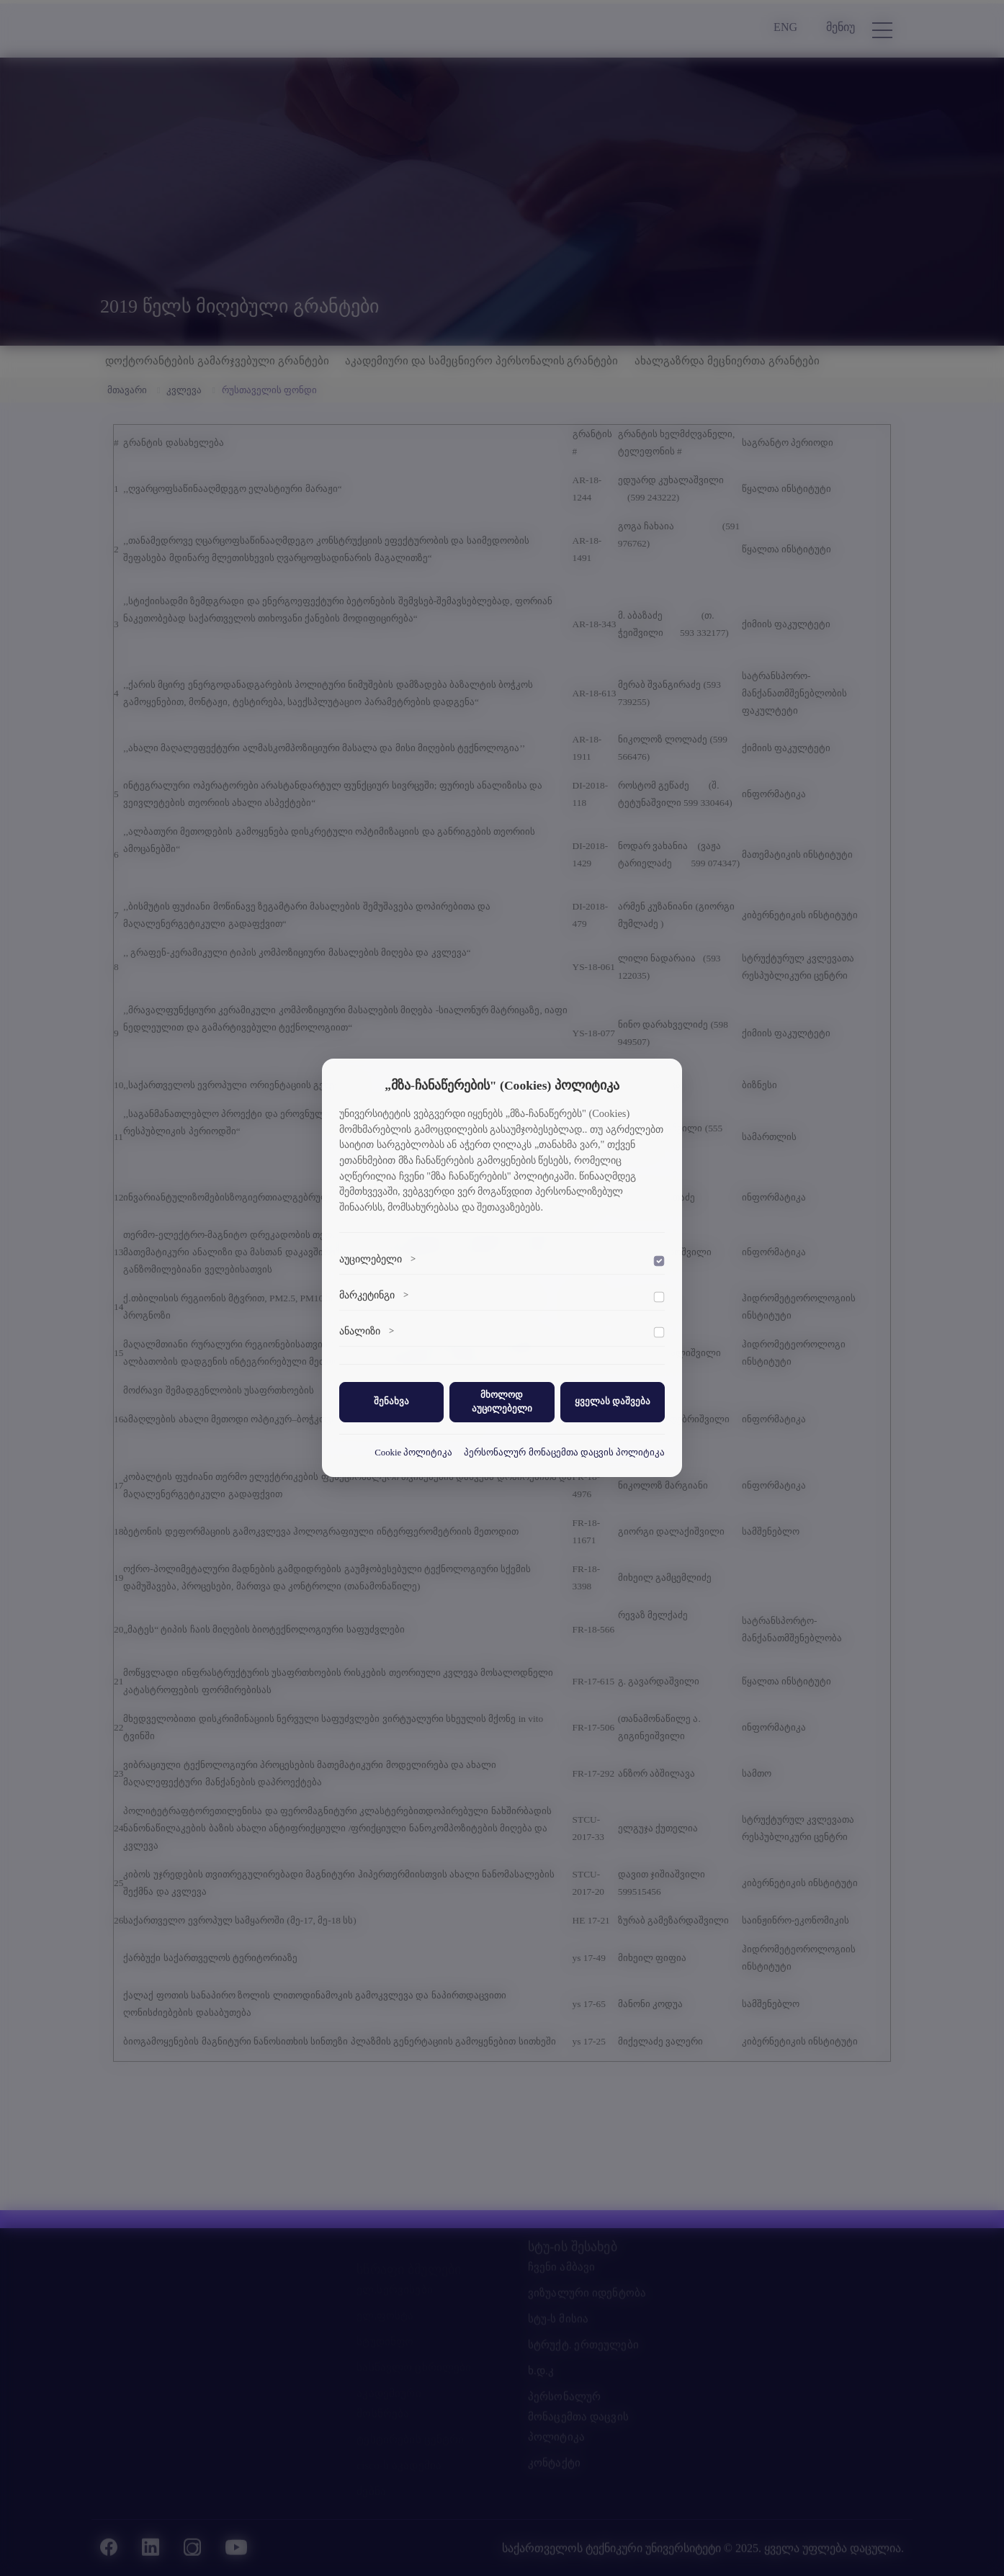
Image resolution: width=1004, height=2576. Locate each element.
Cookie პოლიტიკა (413, 1453)
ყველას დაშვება (612, 1401)
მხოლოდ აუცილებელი (502, 1402)
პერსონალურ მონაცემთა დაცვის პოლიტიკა (564, 1453)
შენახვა (391, 1401)
